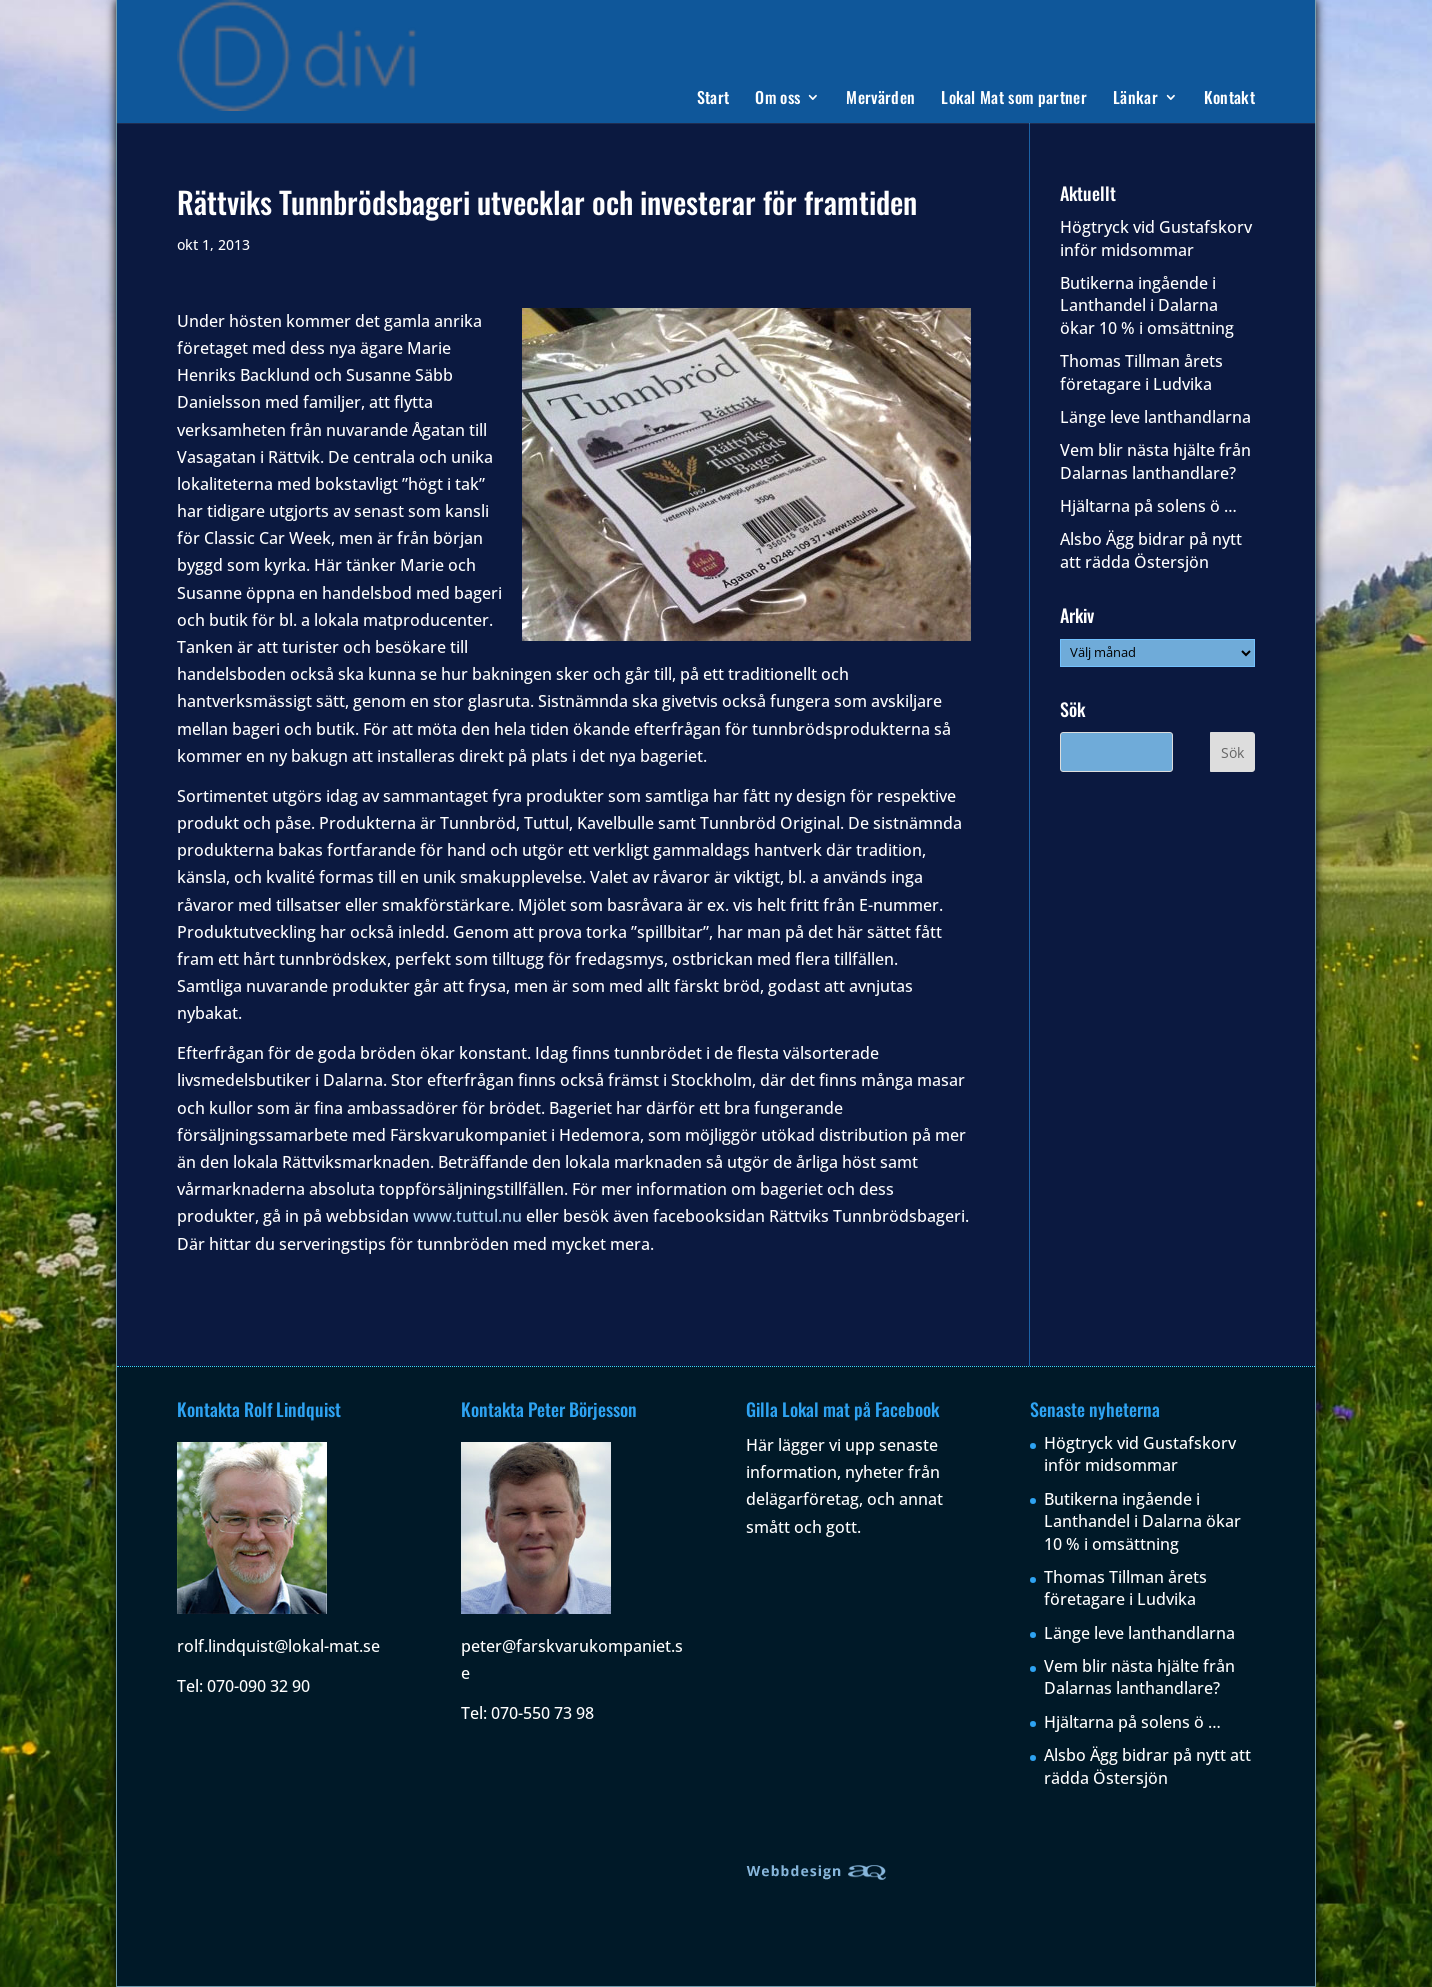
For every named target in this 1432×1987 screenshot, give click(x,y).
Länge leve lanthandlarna (1155, 417)
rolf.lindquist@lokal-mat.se (278, 1646)
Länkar (1135, 99)
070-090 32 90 (258, 1686)
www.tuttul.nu (467, 1216)
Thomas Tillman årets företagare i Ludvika (1141, 372)
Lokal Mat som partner (1014, 99)
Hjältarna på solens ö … (1148, 506)
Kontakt (1229, 99)
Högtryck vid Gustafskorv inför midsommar (1156, 238)
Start (713, 99)
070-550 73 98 (542, 1713)
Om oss (777, 99)
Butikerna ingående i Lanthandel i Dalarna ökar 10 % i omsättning (1147, 305)
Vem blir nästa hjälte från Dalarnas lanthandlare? (1155, 461)
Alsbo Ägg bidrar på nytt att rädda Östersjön (1151, 550)
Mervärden (880, 99)
